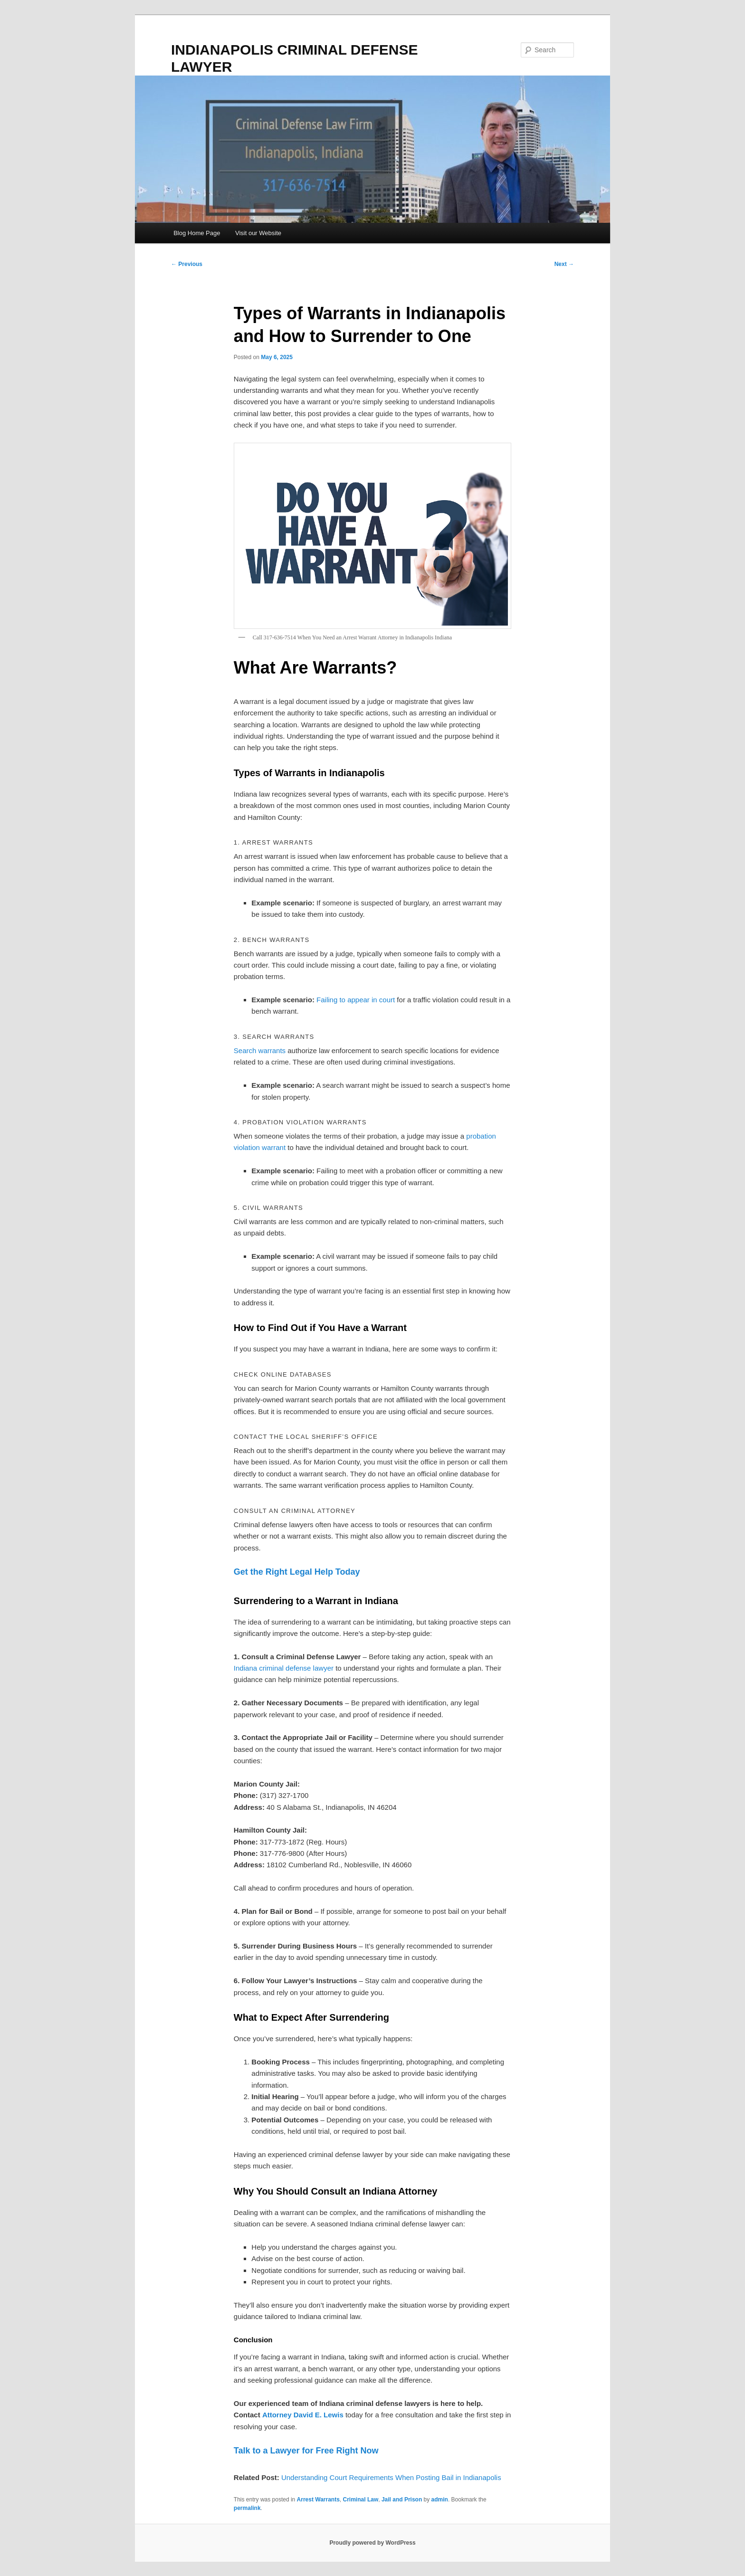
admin (439, 2499)
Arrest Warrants (318, 2499)
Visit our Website (258, 233)
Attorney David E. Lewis (303, 2415)
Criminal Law (361, 2499)
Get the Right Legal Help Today (297, 1572)
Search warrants (260, 1050)
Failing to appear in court (355, 1000)
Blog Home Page (196, 233)
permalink (247, 2508)
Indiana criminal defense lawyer (284, 1668)
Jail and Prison (402, 2499)
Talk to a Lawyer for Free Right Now (306, 2450)
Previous (186, 264)
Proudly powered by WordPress (372, 2542)
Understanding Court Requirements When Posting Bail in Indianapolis (391, 2477)
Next (564, 264)
